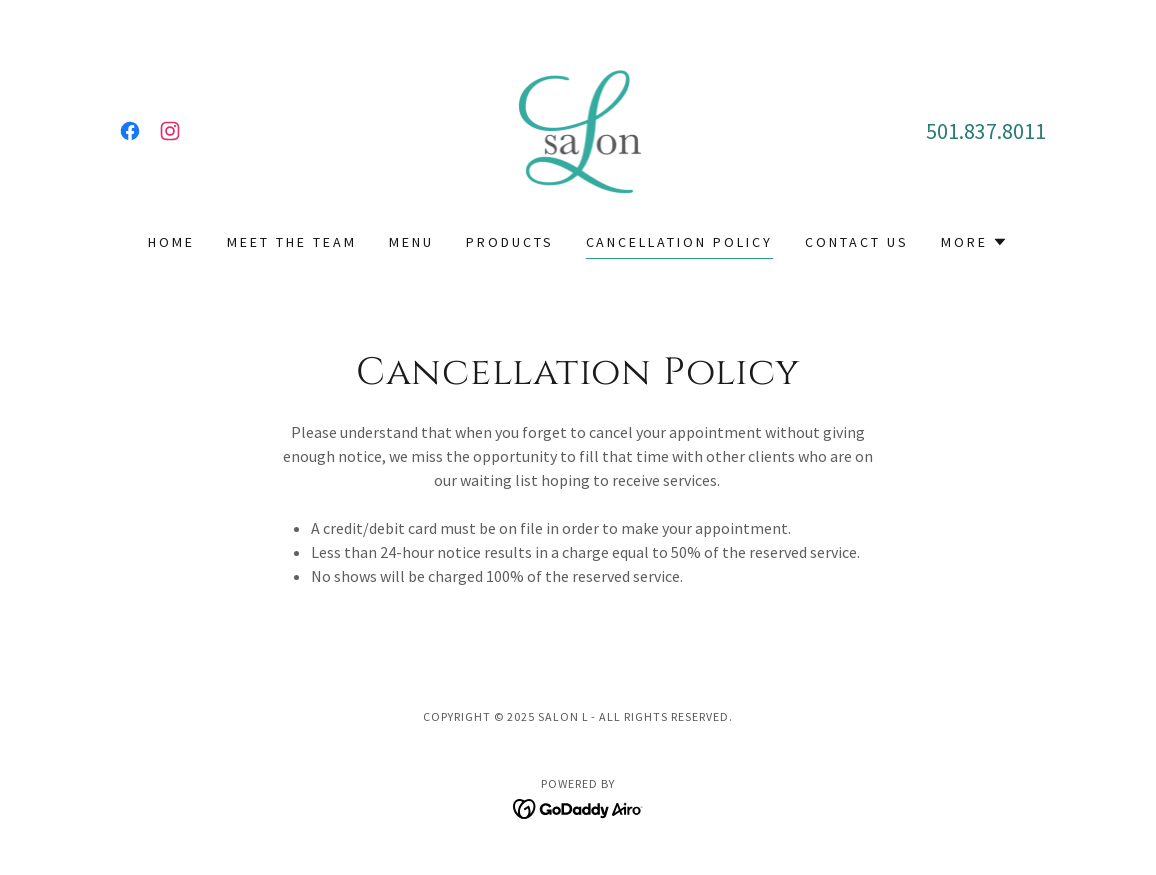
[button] (974, 242)
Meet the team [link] (292, 242)
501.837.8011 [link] (986, 131)
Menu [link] (411, 242)
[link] (130, 131)
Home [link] (171, 242)
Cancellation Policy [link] (680, 242)
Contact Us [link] (857, 242)
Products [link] (510, 242)
